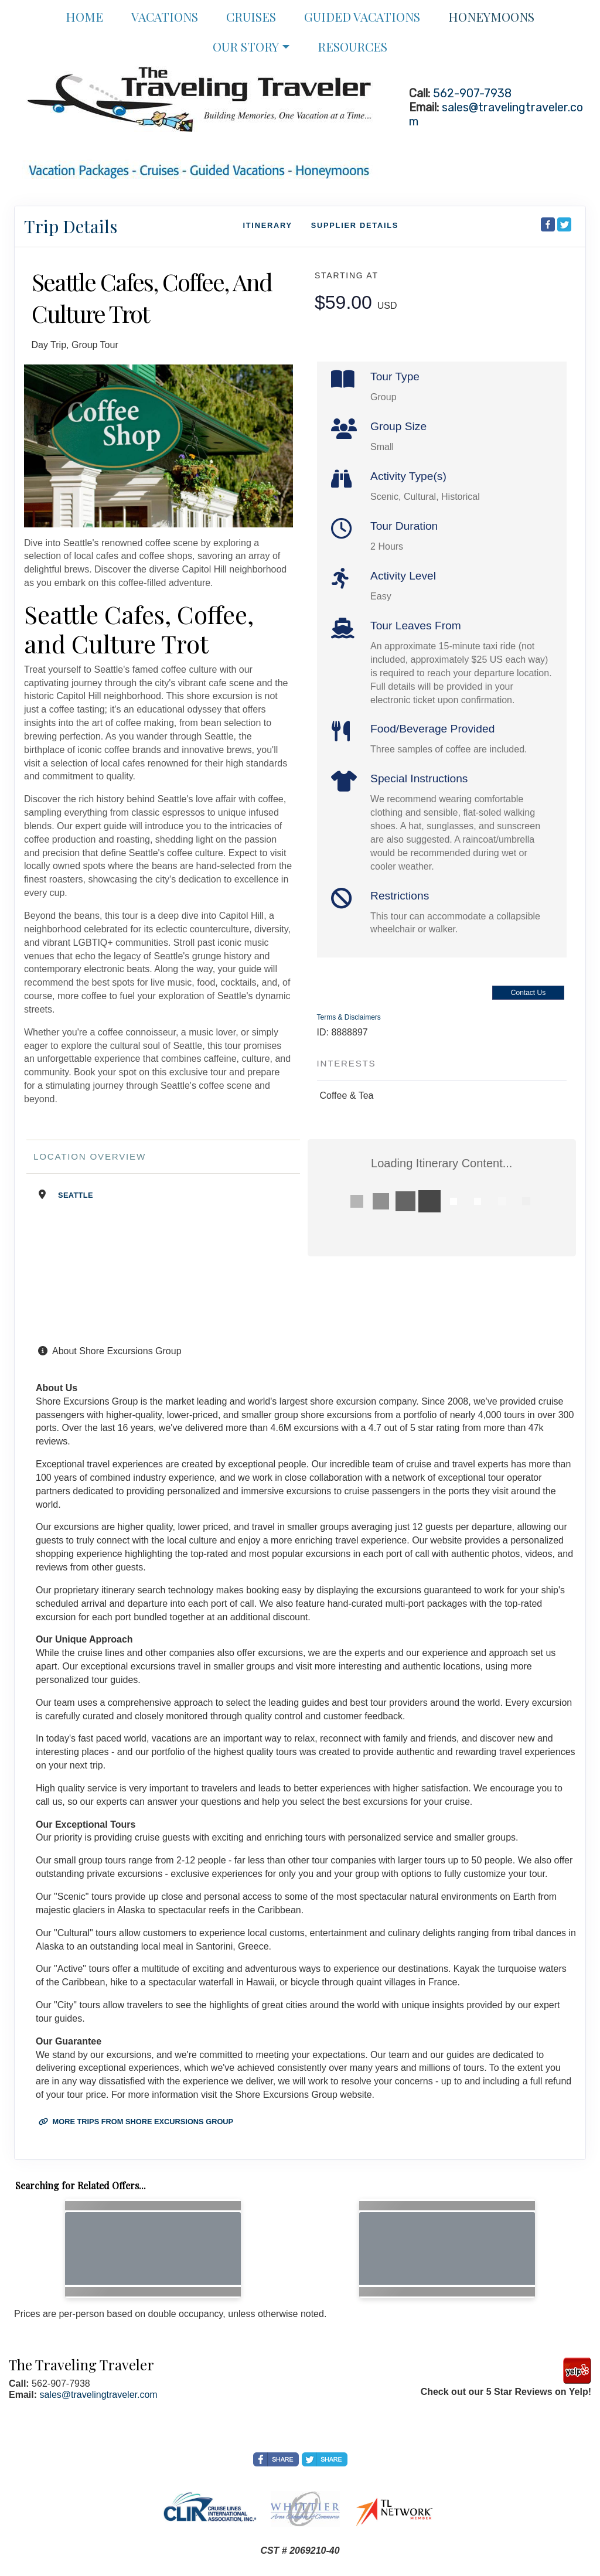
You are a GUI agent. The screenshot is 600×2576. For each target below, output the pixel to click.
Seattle (75, 1195)
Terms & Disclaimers (349, 1017)
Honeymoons (491, 16)
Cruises (251, 16)
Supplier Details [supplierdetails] (354, 225)
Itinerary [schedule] (267, 225)
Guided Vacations (362, 16)
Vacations (164, 16)
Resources (352, 46)
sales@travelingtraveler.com (98, 2395)
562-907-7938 (472, 93)
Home (84, 16)
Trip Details (70, 226)
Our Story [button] (246, 46)
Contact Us (528, 993)
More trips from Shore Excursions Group (136, 2121)
